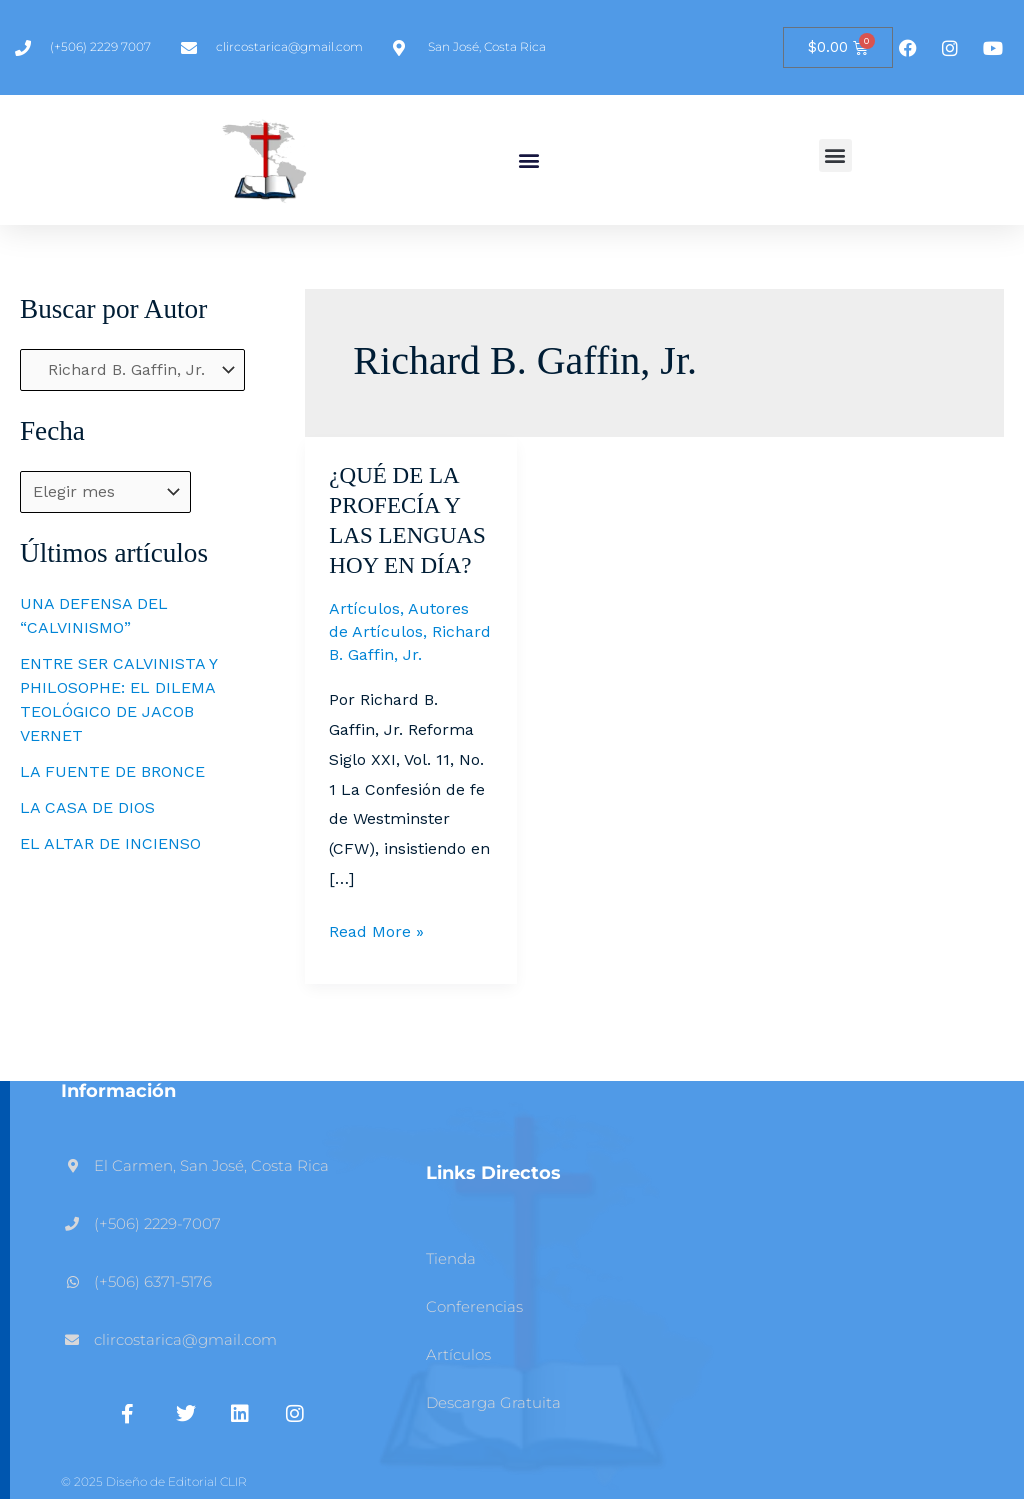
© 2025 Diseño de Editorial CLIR (154, 1481)
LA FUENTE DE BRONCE (112, 771)
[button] (528, 160)
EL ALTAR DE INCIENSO (110, 843)
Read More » (376, 929)
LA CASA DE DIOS (87, 807)
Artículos (364, 608)
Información (118, 1091)
